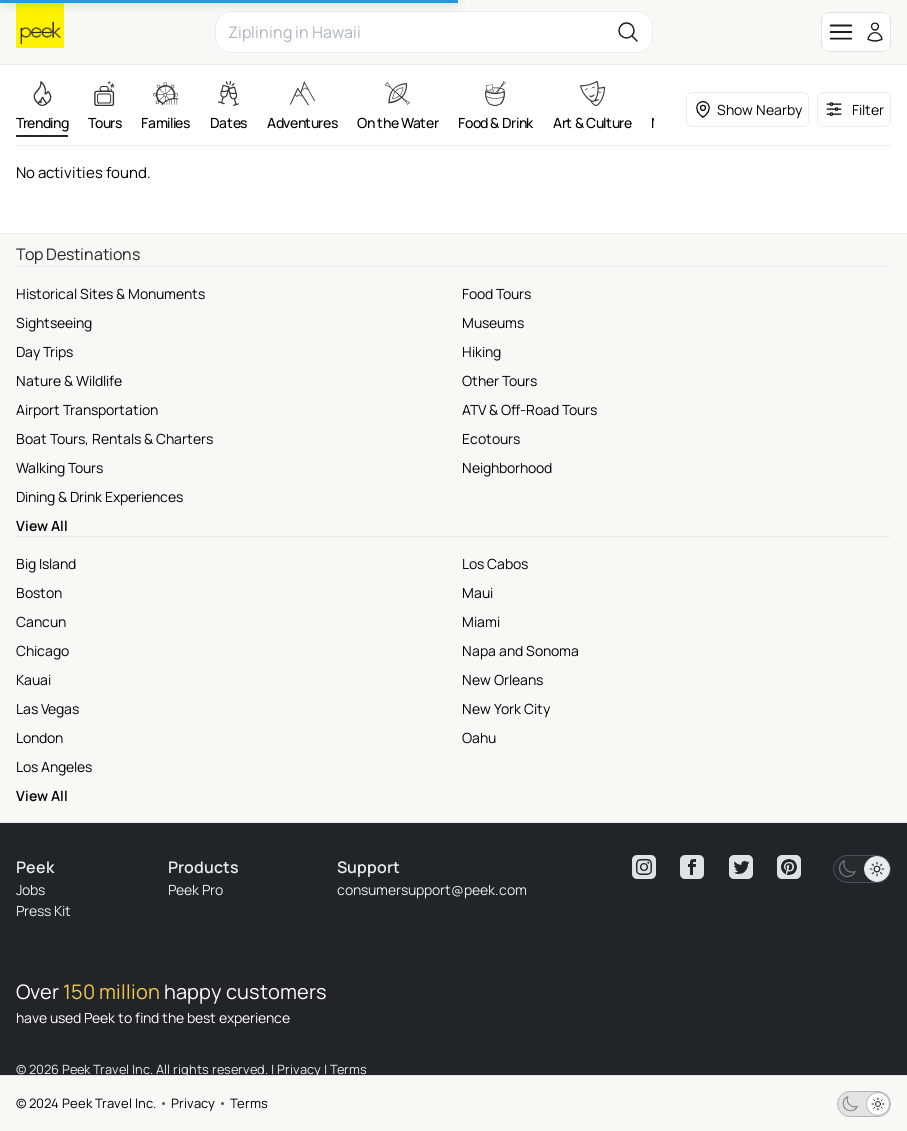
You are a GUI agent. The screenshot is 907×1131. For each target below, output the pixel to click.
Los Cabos (495, 563)
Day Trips (44, 351)
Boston (39, 592)
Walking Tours (59, 467)
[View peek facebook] (692, 867)
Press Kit (43, 910)
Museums (493, 322)
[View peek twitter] (741, 867)
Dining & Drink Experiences (99, 496)
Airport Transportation (87, 409)
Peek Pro (195, 889)
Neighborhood (507, 467)
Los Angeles (54, 766)
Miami (481, 621)
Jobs (30, 889)
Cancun (41, 621)
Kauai (33, 679)
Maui (477, 592)
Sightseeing (54, 322)
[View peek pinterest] (789, 867)
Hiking (481, 351)
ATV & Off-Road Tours (529, 409)
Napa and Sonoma (520, 650)
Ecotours (491, 438)
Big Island (46, 563)
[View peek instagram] (644, 867)
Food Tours (496, 293)
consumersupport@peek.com (432, 889)
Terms (249, 1103)
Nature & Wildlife (69, 380)
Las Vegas (47, 708)
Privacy (193, 1103)
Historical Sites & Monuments (110, 293)
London (39, 737)
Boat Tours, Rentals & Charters (114, 438)
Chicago (42, 650)
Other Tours (499, 380)
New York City (506, 708)
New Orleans (502, 679)
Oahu (479, 737)
